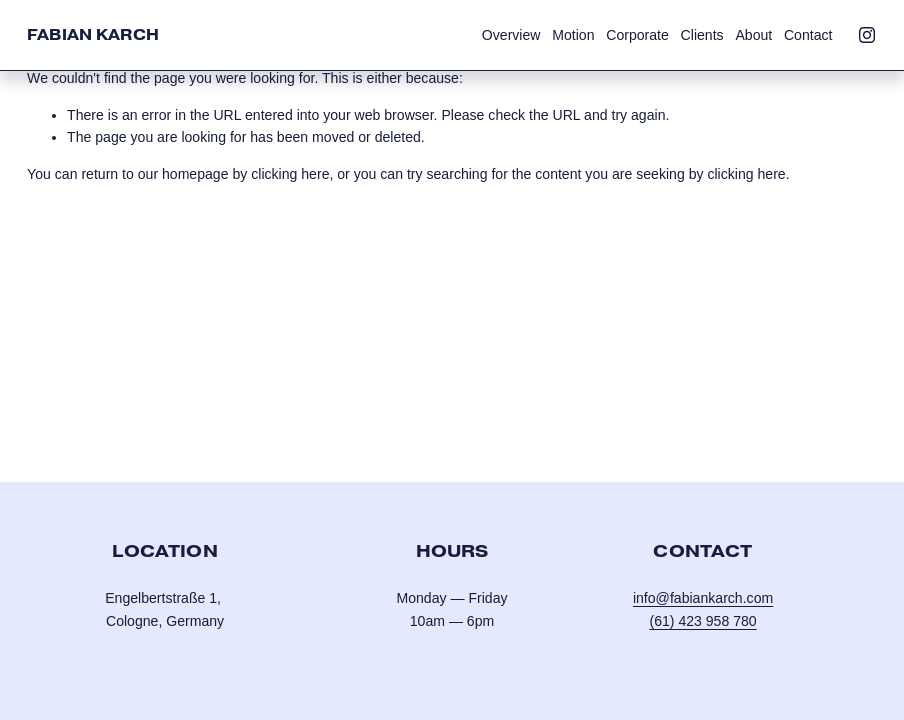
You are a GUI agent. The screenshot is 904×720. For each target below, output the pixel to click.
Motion (573, 35)
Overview (511, 35)
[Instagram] (867, 35)
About (753, 35)
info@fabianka (678, 598)
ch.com (750, 598)
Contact (808, 35)
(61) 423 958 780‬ (702, 621)
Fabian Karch (93, 34)
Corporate (637, 35)
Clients (702, 35)
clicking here (290, 174)
